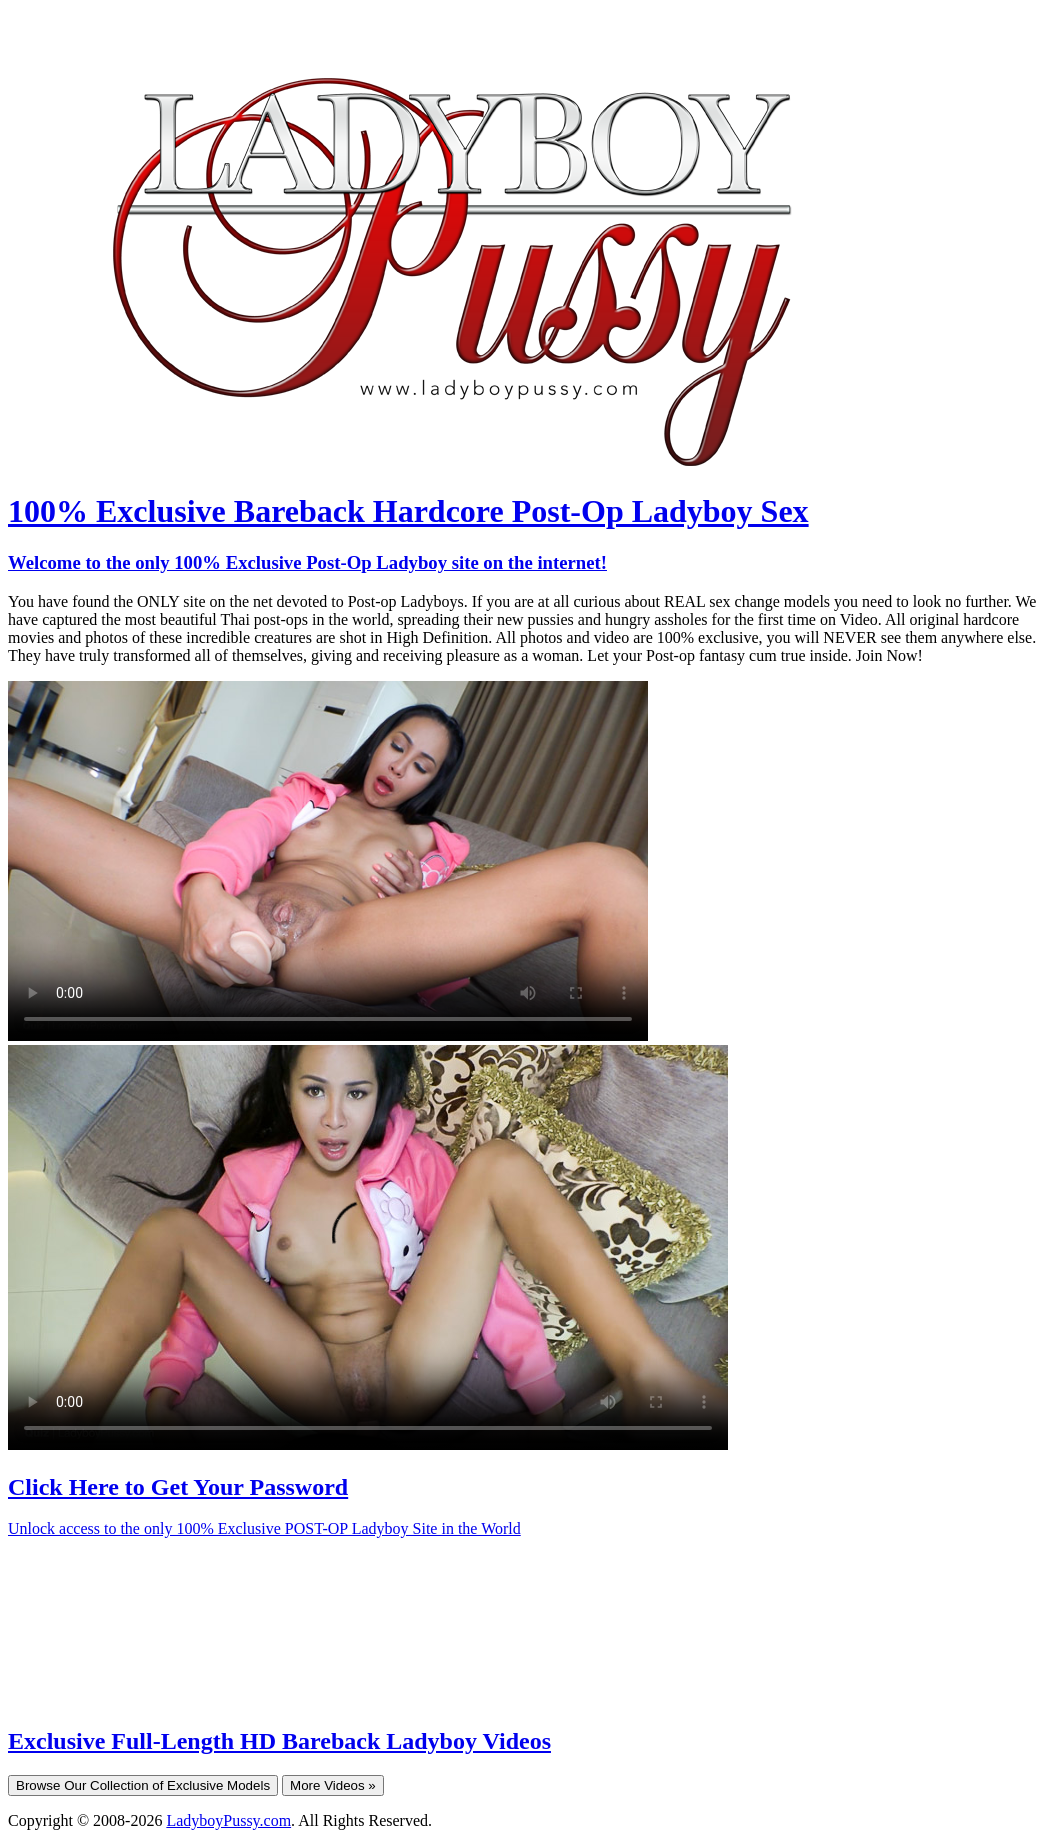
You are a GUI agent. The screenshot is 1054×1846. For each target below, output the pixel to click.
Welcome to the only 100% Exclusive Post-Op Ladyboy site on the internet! (307, 562)
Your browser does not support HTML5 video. (328, 861)
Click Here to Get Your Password (178, 1487)
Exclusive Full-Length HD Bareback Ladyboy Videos (279, 1741)
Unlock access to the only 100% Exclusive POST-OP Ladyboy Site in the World (264, 1528)
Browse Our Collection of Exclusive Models (143, 1785)
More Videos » (333, 1785)
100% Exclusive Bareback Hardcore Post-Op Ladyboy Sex (408, 511)
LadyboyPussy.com (228, 1820)
